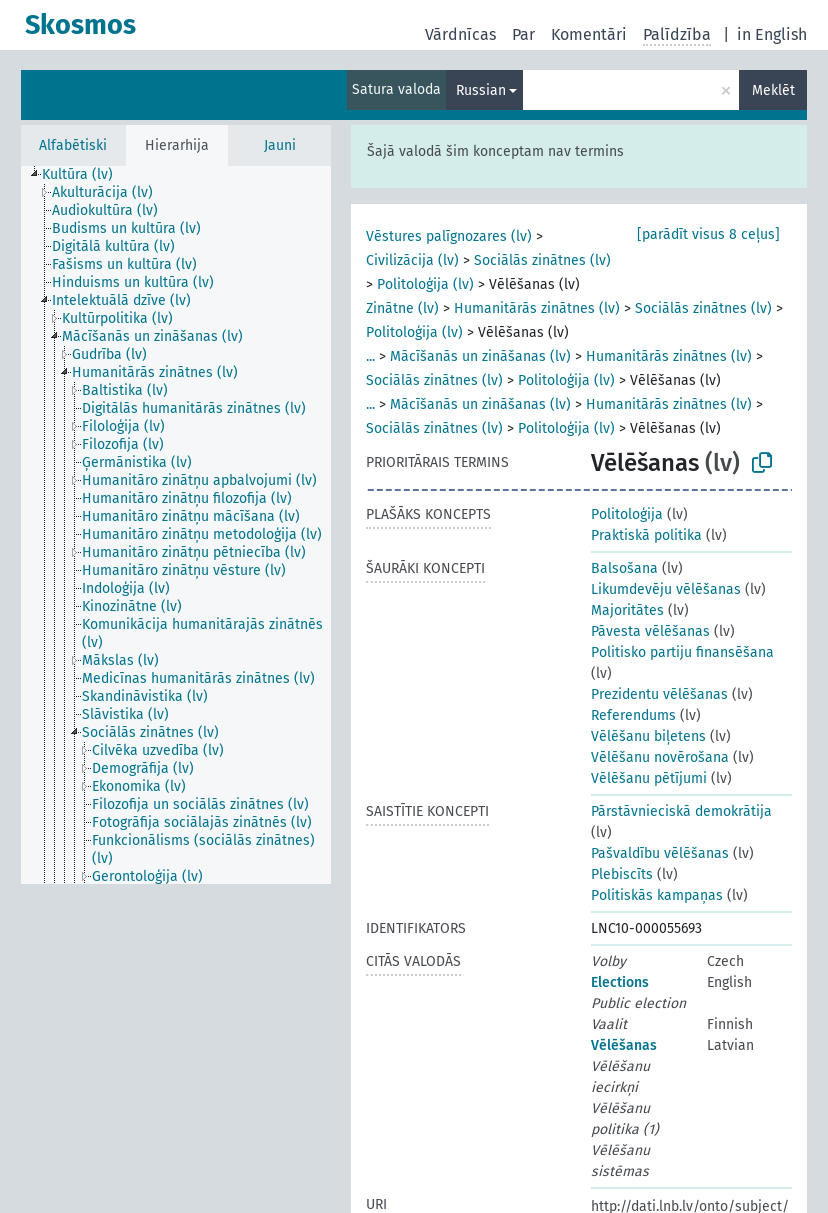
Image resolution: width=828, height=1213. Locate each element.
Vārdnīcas (460, 34)
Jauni (280, 145)
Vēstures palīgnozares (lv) (449, 236)
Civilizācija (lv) (412, 260)
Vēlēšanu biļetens (648, 736)
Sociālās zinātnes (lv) (542, 260)
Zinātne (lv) (402, 308)
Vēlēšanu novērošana (660, 757)
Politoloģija (627, 514)
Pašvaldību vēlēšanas (660, 853)
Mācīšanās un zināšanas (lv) (480, 356)
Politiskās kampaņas (657, 895)
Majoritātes (627, 610)
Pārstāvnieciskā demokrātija (681, 811)
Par (523, 34)
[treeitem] (86, 175)
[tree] (176, 525)
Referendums (633, 715)
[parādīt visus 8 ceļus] (708, 234)
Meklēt (773, 90)
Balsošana (624, 568)
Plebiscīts (622, 874)
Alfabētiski (73, 145)
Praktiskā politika (646, 535)
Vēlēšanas (624, 1045)
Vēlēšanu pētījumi (649, 778)
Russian (481, 90)
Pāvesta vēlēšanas (650, 631)
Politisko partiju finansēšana (682, 652)
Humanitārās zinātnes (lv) (537, 308)
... (370, 356)
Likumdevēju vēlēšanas (666, 589)
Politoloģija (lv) (425, 284)
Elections (620, 982)
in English (772, 34)
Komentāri (589, 34)
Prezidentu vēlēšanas (659, 694)
